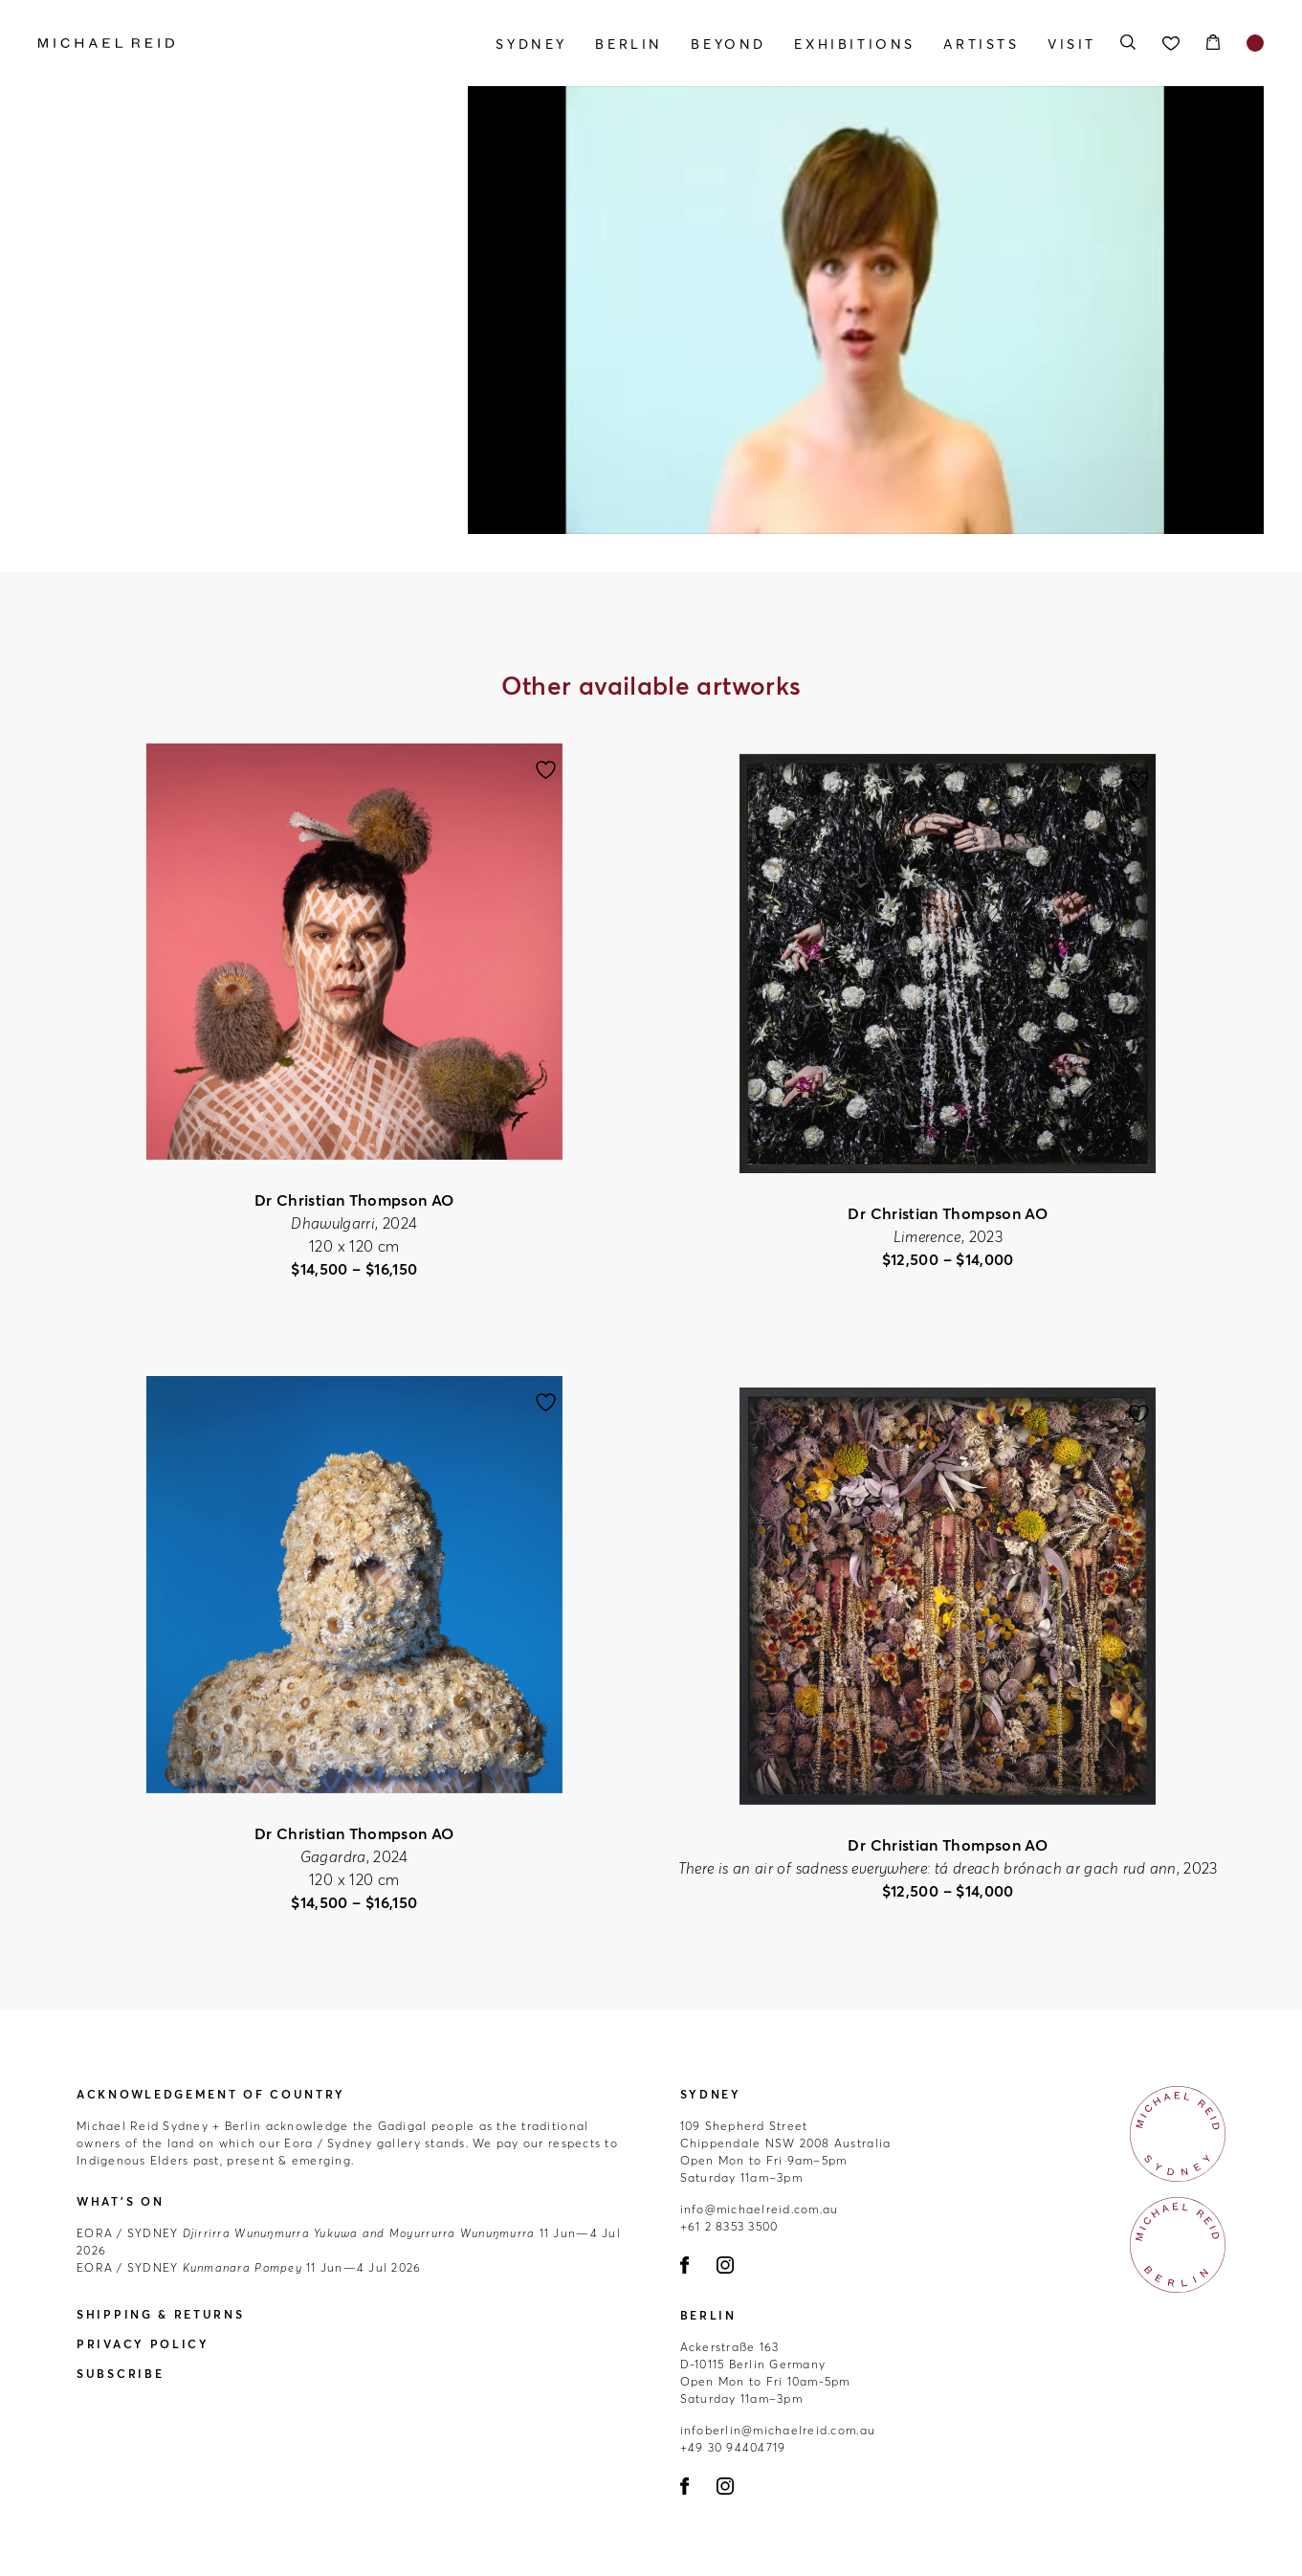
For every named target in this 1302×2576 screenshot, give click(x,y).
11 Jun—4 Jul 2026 (249, 2267)
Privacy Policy (143, 2344)
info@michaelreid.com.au (759, 2209)
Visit (1072, 44)
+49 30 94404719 (733, 2447)
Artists (981, 44)
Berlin (629, 44)
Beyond (728, 44)
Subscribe (120, 2373)
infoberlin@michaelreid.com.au (778, 2430)
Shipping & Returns (161, 2314)
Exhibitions (855, 44)
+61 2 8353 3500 (729, 2226)
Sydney (531, 44)
